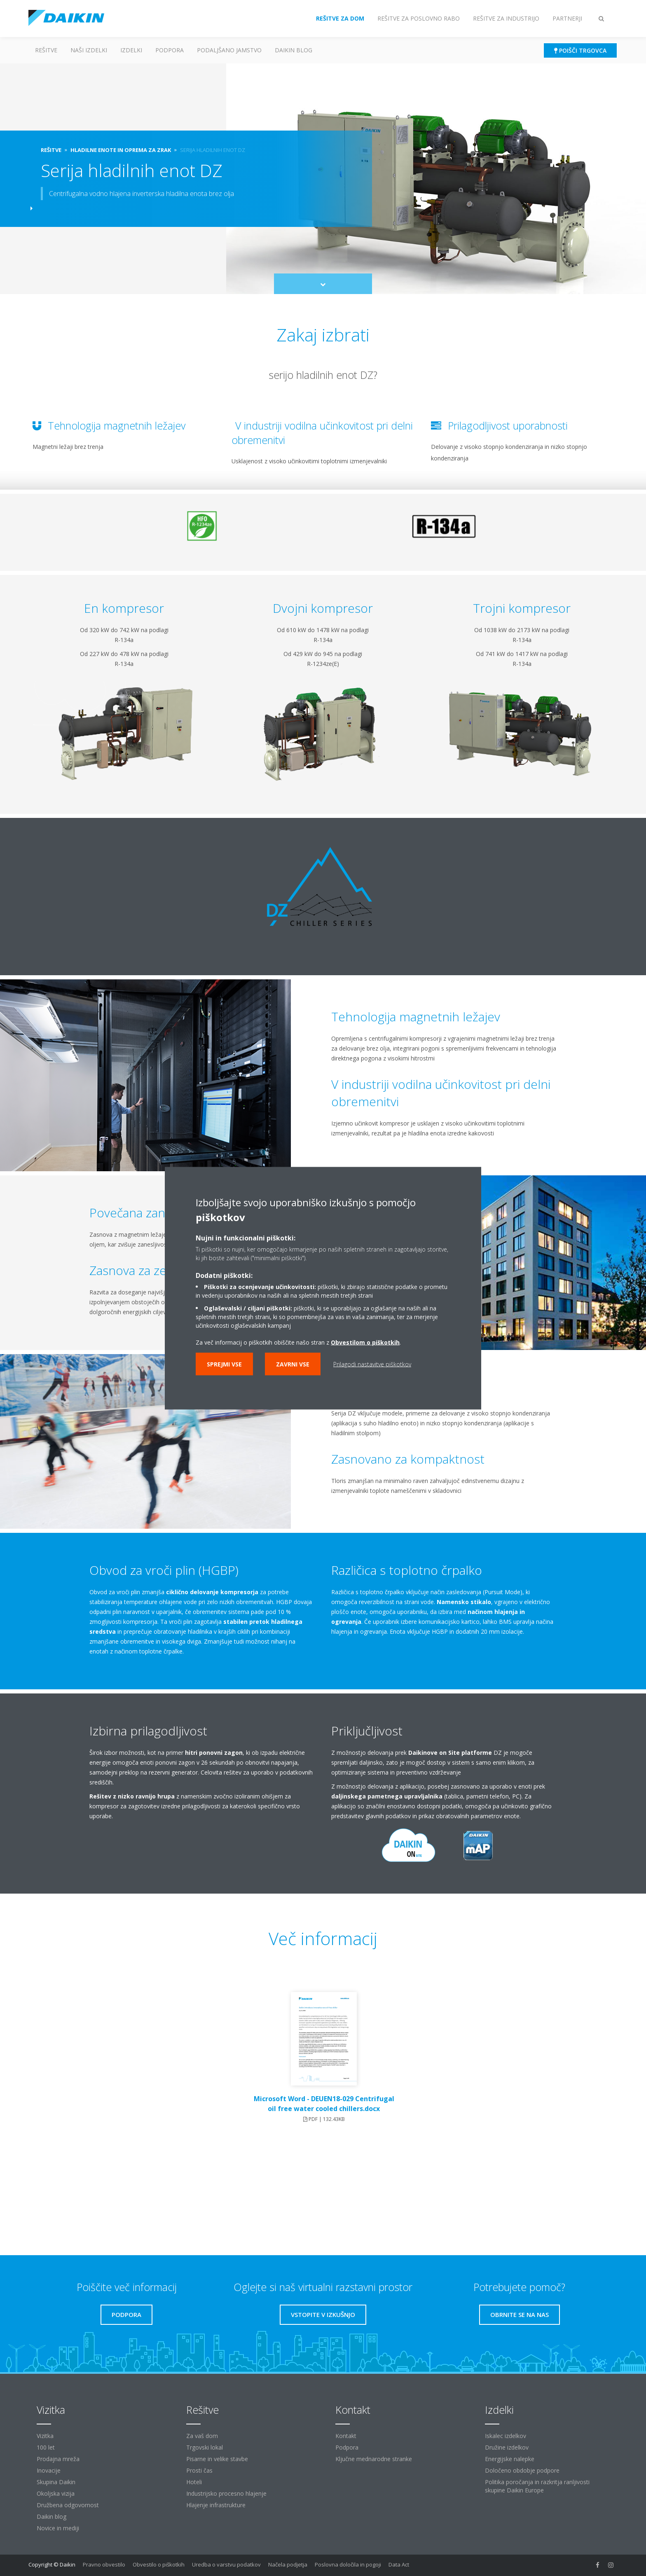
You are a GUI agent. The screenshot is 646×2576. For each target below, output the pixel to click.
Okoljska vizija (56, 2493)
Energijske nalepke (509, 2459)
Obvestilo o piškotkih (159, 2564)
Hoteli (194, 2482)
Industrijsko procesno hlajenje (226, 2493)
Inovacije (49, 2470)
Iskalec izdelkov (505, 2436)
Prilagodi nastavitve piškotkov (372, 1364)
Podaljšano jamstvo (229, 50)
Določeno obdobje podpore (522, 2470)
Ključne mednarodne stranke (373, 2459)
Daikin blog (293, 50)
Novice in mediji (58, 2528)
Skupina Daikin (56, 2482)
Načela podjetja (287, 2564)
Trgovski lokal (204, 2447)
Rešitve (46, 50)
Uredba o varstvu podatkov (226, 2564)
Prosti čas (199, 2470)
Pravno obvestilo (104, 2564)
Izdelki (131, 50)
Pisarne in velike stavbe (217, 2459)
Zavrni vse (292, 1364)
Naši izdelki (88, 50)
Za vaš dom (202, 2436)
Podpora (169, 50)
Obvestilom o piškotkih (365, 1342)
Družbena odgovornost (68, 2505)
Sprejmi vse (224, 1364)
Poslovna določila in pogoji (348, 2564)
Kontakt (345, 2436)
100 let (46, 2447)
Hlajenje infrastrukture (216, 2505)
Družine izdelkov (507, 2447)
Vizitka (45, 2436)
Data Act (399, 2564)
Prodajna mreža (58, 2459)
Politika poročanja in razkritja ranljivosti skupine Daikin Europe (537, 2486)
